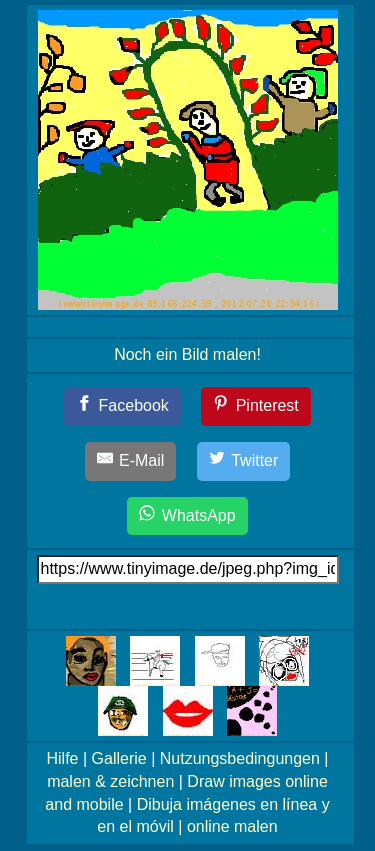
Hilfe (63, 758)
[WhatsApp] (187, 516)
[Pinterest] (256, 406)
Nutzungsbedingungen (240, 758)
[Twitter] (244, 461)
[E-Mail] (131, 461)
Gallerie (119, 758)
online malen (232, 826)
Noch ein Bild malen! (187, 354)
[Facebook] (122, 406)
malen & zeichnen (110, 781)
